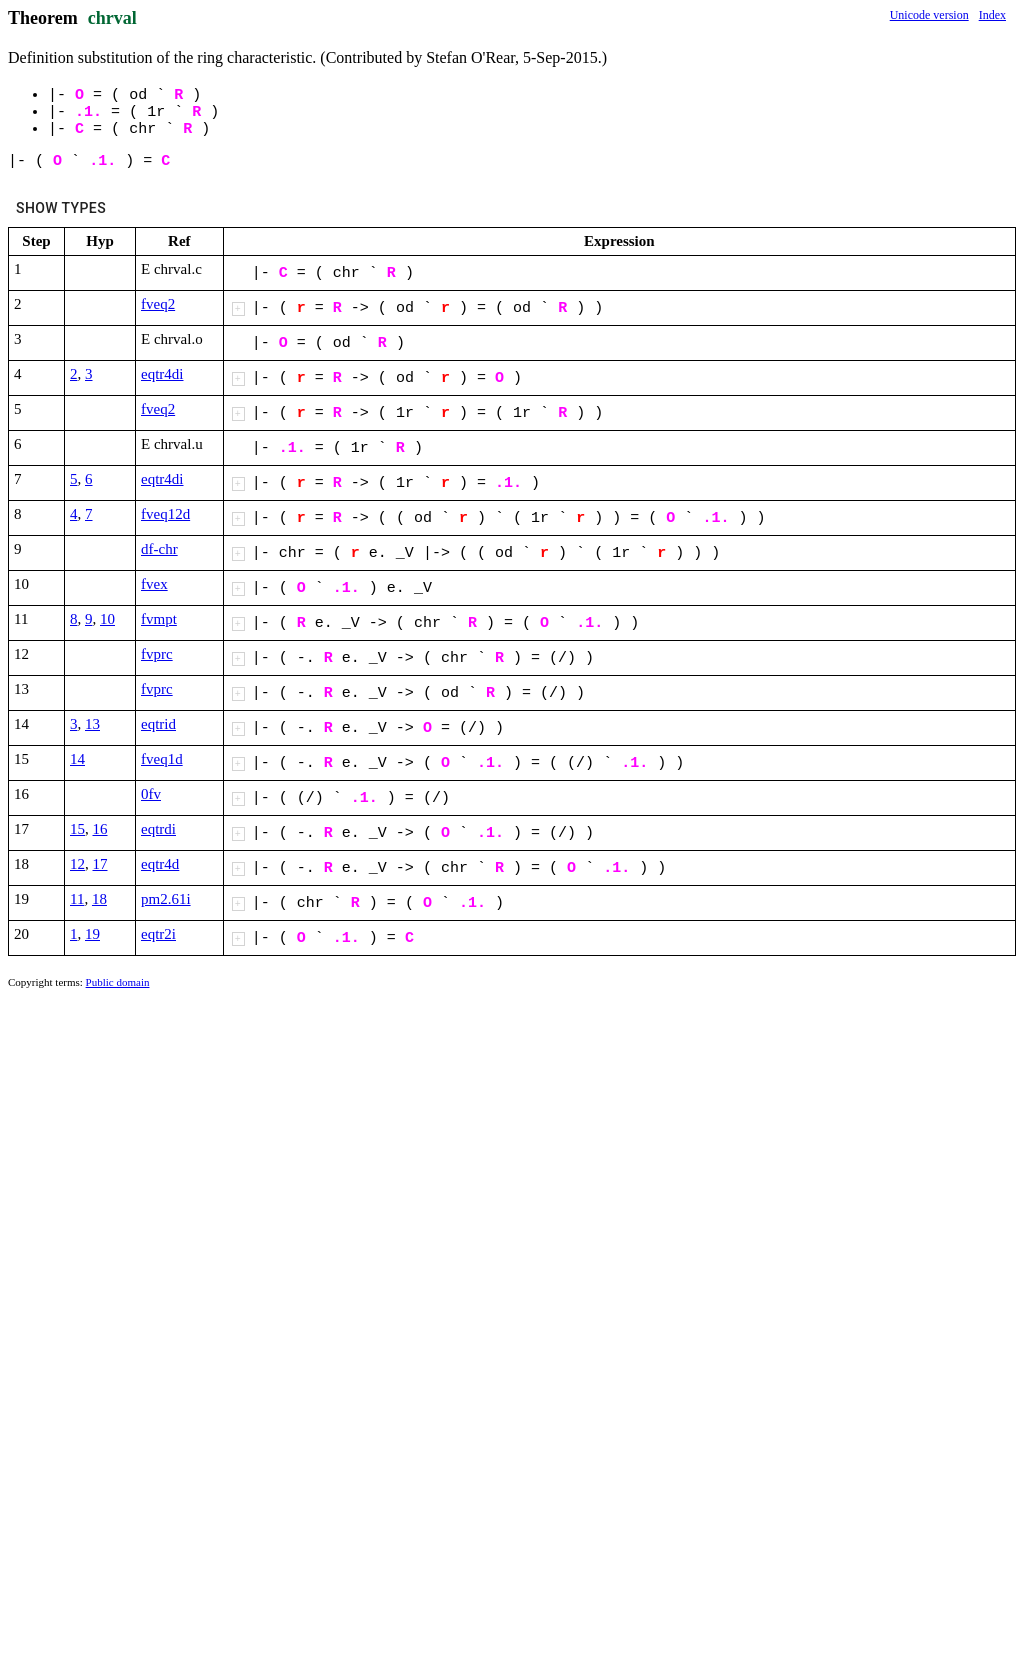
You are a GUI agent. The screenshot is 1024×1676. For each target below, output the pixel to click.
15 (77, 829)
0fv (151, 794)
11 (77, 899)
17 (100, 864)
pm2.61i (166, 899)
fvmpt (159, 619)
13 (92, 724)
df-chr (159, 549)
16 (100, 829)
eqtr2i (158, 934)
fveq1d (162, 759)
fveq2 (158, 304)
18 (99, 899)
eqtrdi (158, 829)
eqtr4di (162, 374)
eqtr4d (160, 864)
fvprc (157, 654)
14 (77, 759)
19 (92, 934)
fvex (154, 584)
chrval (112, 18)
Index (992, 15)
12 (77, 864)
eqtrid (158, 724)
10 (107, 619)
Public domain (118, 982)
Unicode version (929, 15)
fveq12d (165, 514)
